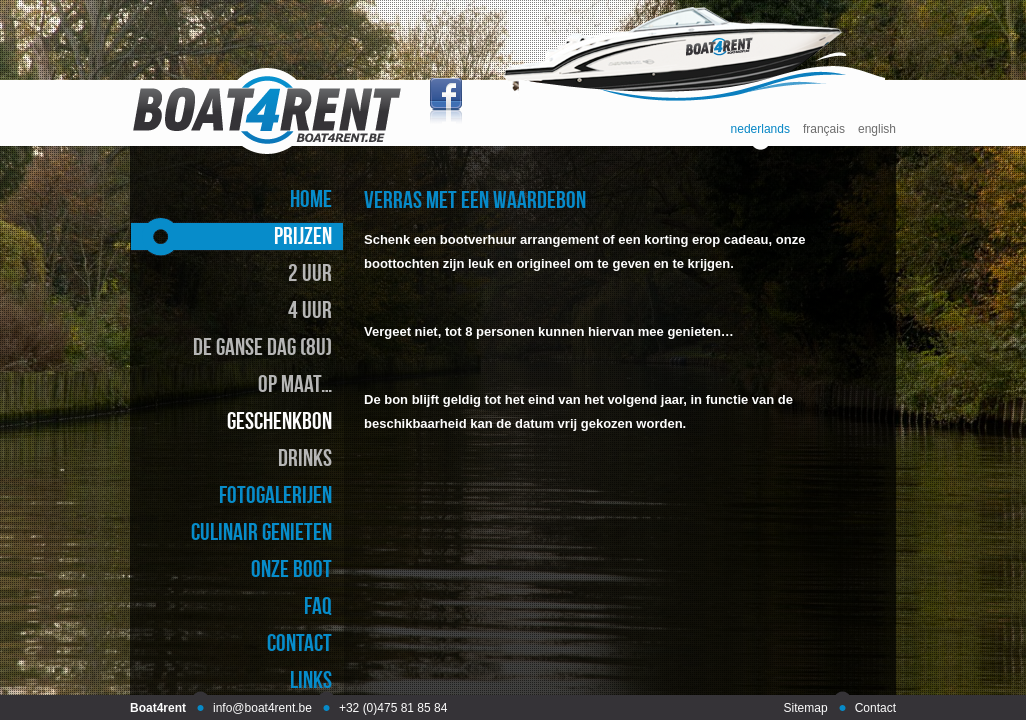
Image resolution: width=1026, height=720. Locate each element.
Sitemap (806, 708)
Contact (875, 708)
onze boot (291, 568)
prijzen (303, 235)
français (824, 129)
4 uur (310, 309)
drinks (305, 457)
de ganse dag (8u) (262, 346)
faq (318, 605)
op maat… (295, 383)
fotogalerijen (275, 494)
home (311, 198)
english (877, 129)
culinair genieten (261, 531)
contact (299, 642)
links (311, 679)
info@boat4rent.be (262, 708)
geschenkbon (279, 420)
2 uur (310, 272)
